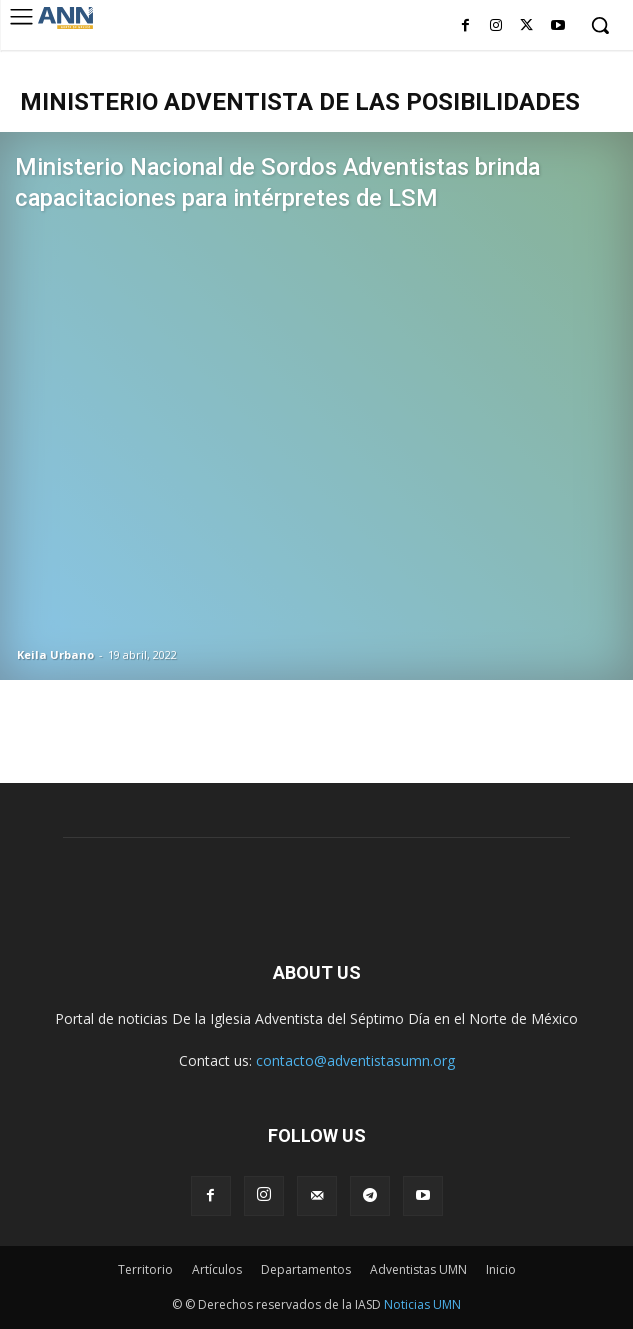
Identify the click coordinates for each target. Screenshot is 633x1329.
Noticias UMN (422, 1304)
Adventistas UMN (418, 1269)
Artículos (217, 1269)
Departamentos (306, 1269)
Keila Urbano (55, 654)
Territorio (145, 1269)
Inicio (501, 1269)
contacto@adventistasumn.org (355, 1060)
